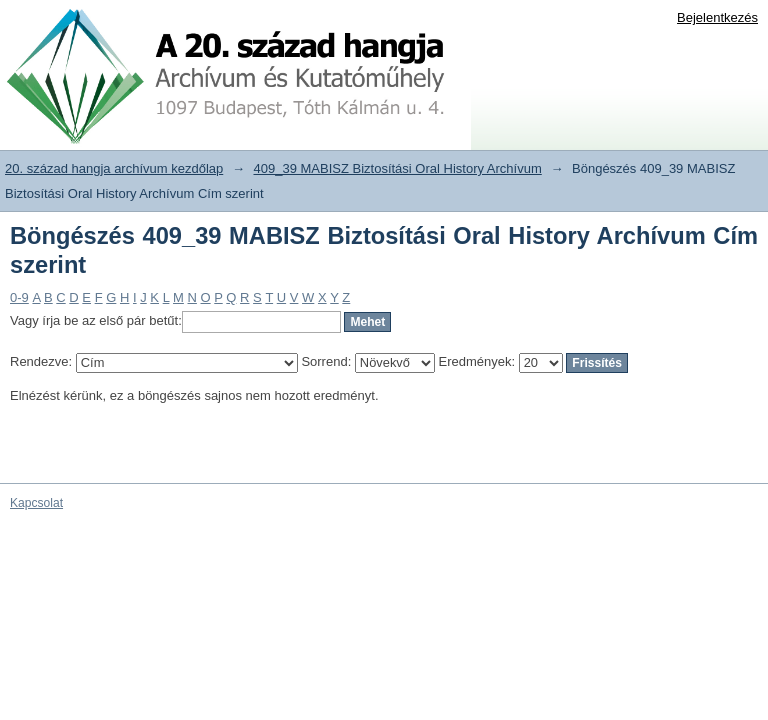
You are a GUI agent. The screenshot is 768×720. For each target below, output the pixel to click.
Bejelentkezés (717, 17)
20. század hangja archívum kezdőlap (114, 168)
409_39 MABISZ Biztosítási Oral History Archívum (398, 168)
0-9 (19, 297)
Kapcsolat (36, 503)
